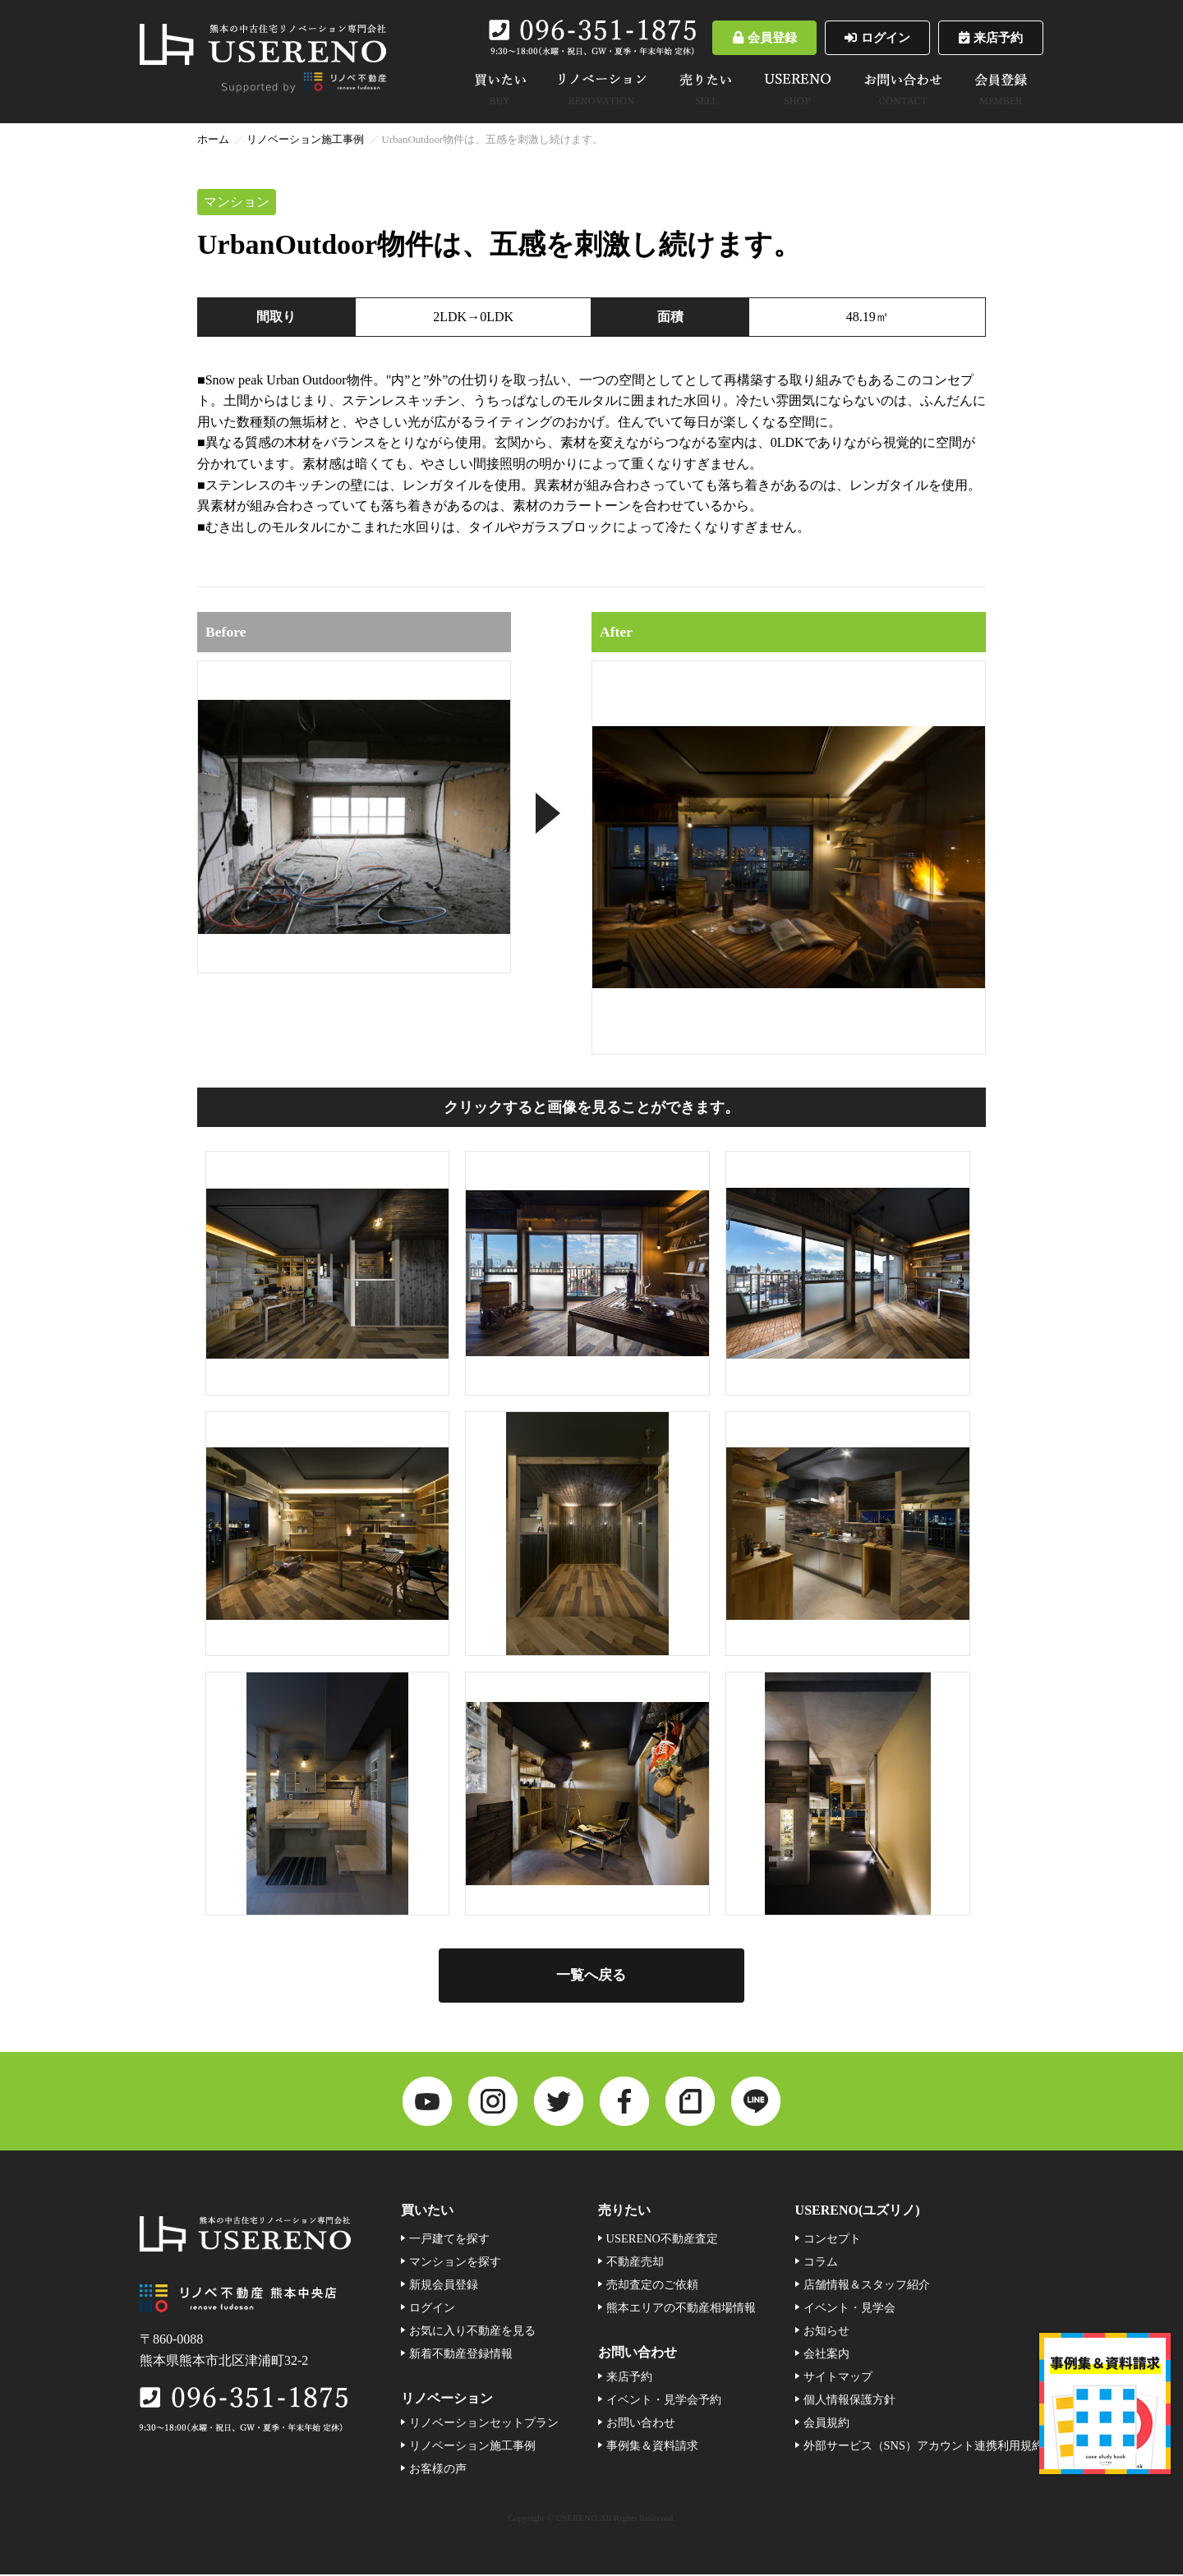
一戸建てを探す (449, 2240)
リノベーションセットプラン (484, 2424)
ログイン (863, 37)
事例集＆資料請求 (652, 2447)
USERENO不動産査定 (662, 2240)
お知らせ (826, 2332)
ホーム (213, 139)
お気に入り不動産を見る (472, 2332)
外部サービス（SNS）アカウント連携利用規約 (923, 2447)
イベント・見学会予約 (663, 2401)
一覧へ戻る (591, 1976)
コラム (820, 2263)
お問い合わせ (640, 2424)
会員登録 (740, 37)
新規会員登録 (443, 2286)
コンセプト (832, 2240)
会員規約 (826, 2424)
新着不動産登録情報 (461, 2355)
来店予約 (986, 37)
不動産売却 (635, 2263)
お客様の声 (438, 2470)
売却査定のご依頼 (652, 2286)
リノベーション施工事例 (305, 139)
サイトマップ (837, 2378)
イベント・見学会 (849, 2309)
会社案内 (826, 2355)
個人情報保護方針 (849, 2401)
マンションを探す (455, 2263)
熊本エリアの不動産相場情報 (681, 2309)
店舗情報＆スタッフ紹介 (866, 2286)
